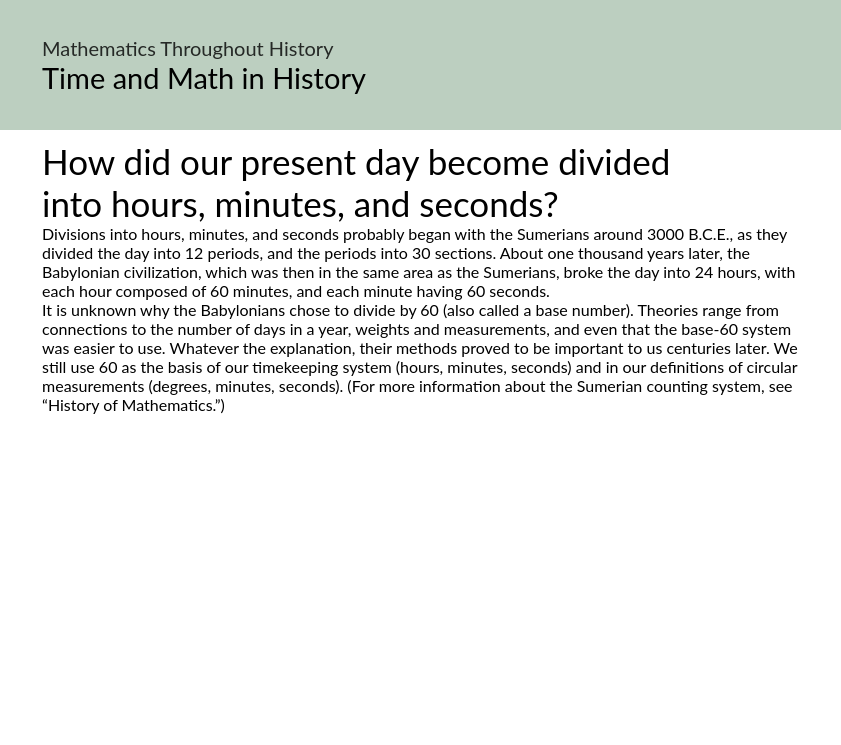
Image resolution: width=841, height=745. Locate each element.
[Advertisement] (420, 602)
